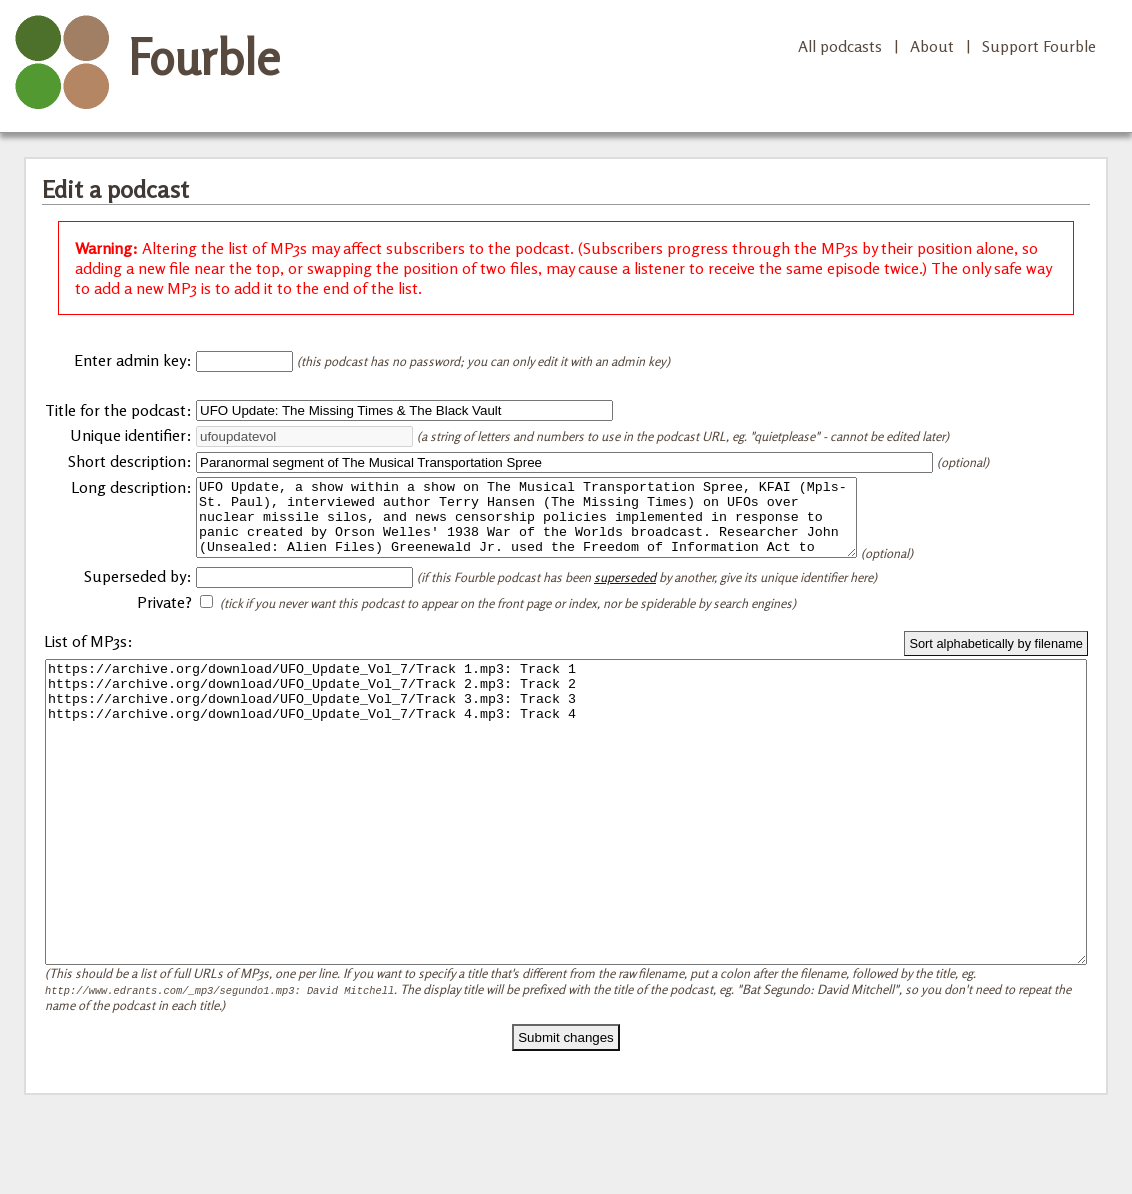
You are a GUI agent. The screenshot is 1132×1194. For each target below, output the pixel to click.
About (932, 46)
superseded (625, 592)
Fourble (204, 57)
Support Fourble (1039, 46)
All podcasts (840, 46)
